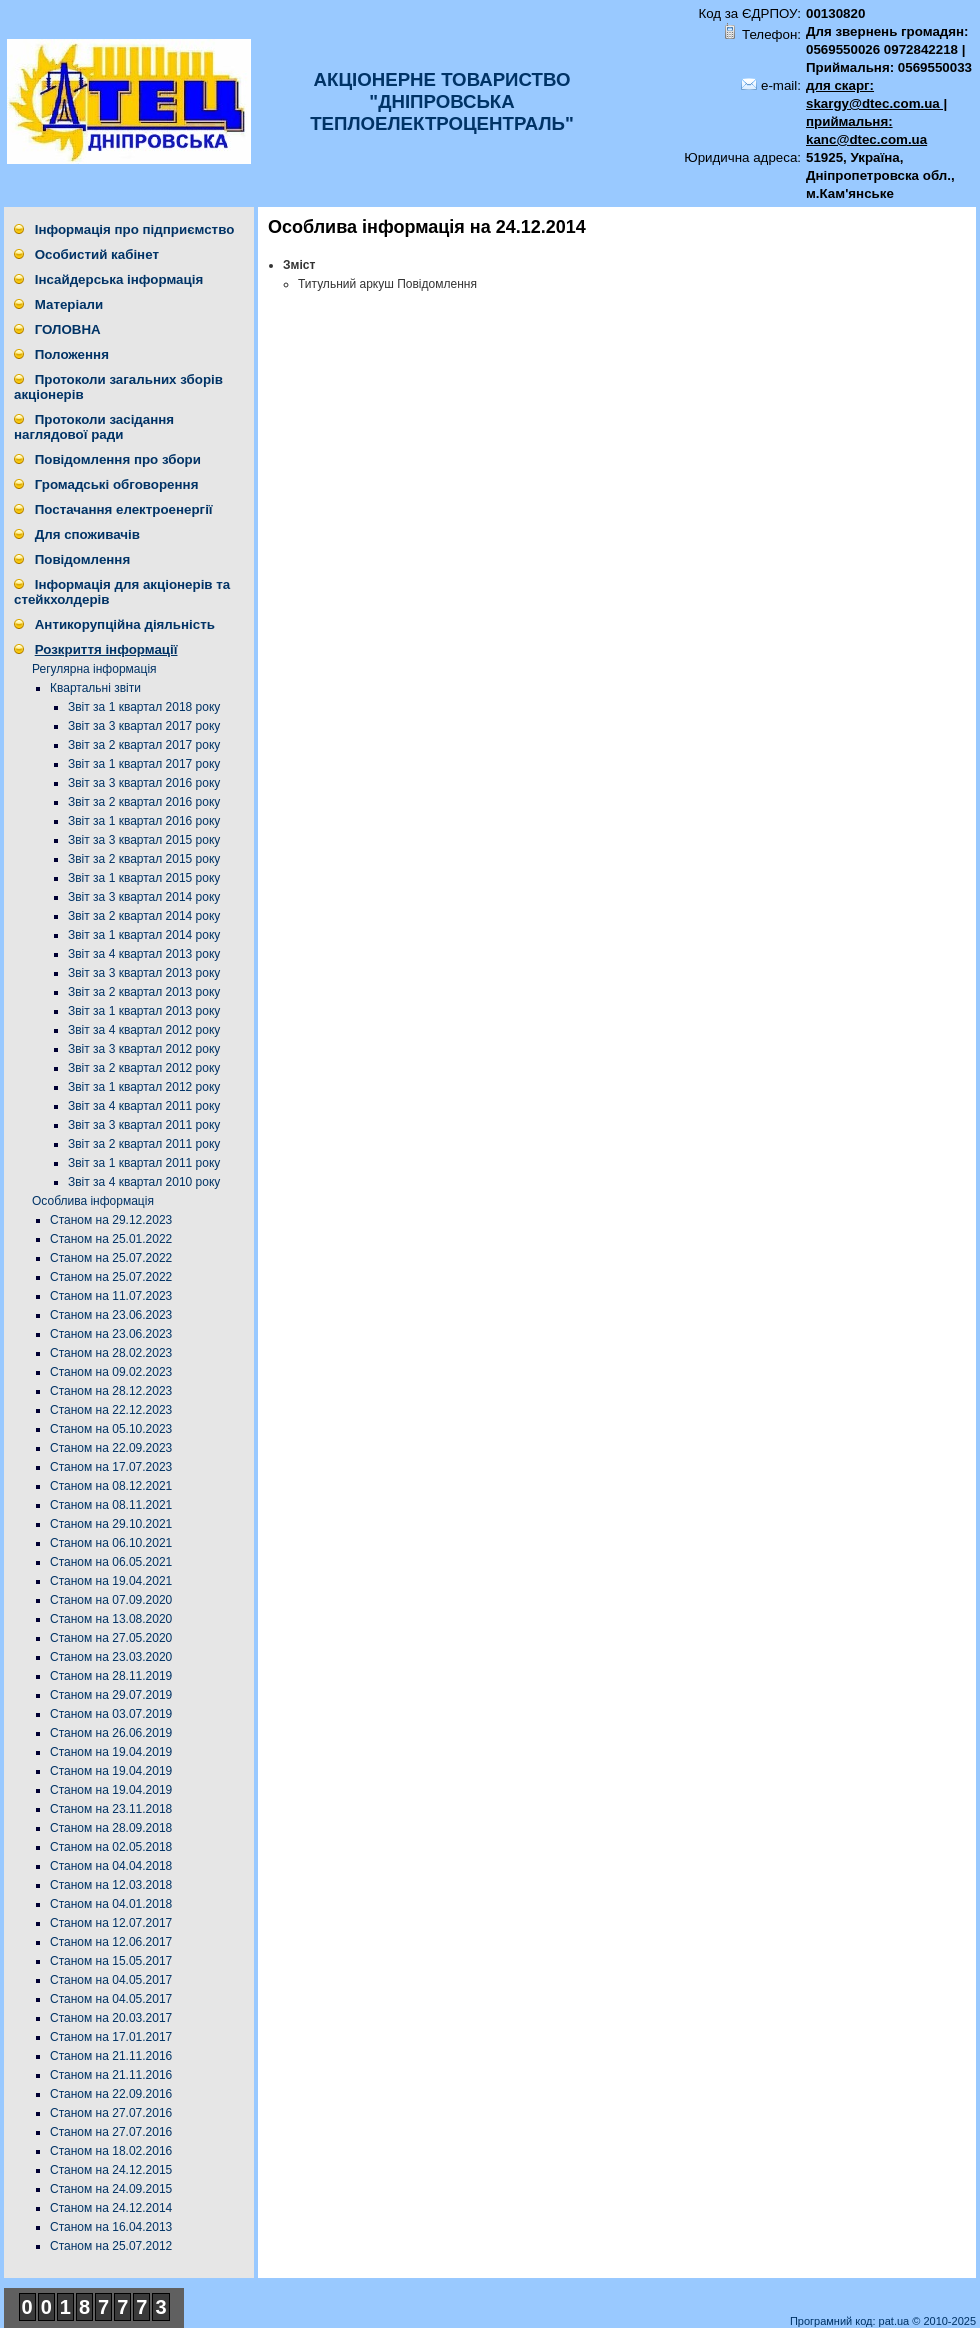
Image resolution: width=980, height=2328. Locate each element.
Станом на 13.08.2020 (111, 1619)
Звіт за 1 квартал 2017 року (144, 764)
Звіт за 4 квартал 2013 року (144, 954)
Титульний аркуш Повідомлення (387, 284)
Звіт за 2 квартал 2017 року (144, 745)
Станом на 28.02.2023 (111, 1353)
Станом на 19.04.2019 (111, 1752)
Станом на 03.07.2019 (111, 1714)
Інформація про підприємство (135, 229)
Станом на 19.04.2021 (111, 1581)
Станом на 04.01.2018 (111, 1904)
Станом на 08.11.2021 (111, 1505)
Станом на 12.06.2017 (111, 1942)
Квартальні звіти (95, 688)
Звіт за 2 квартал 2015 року (144, 859)
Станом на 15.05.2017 (111, 1961)
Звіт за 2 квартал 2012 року (144, 1068)
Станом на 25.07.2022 (111, 1258)
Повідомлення (82, 559)
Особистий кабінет (97, 254)
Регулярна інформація (94, 669)
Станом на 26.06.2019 (111, 1733)
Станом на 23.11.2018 (111, 1809)
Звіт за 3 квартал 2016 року (144, 783)
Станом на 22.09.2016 (111, 2094)
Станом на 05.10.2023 (111, 1429)
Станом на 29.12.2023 (111, 1220)
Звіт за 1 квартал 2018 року (144, 707)
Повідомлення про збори (118, 459)
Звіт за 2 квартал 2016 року (144, 802)
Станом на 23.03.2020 (111, 1657)
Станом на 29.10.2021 (111, 1524)
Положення (72, 354)
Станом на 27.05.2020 (111, 1638)
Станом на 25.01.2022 (111, 1239)
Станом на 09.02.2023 (111, 1372)
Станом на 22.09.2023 (111, 1448)
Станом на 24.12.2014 (111, 2208)
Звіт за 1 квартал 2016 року (144, 821)
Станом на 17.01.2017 (111, 2037)
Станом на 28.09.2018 (111, 1828)
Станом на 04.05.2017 (111, 1980)
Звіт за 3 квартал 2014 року (144, 897)
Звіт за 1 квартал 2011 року (144, 1163)
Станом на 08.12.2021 (111, 1486)
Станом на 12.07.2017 (111, 1923)
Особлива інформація (93, 1201)
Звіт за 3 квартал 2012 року (144, 1049)
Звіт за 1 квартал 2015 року (144, 878)
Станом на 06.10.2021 (111, 1543)
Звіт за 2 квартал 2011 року (144, 1144)
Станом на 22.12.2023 (111, 1410)
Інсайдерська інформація (119, 279)
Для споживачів (87, 534)
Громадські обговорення (117, 484)
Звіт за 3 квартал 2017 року (144, 726)
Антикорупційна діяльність (125, 624)
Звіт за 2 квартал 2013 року (144, 992)
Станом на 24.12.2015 (111, 2170)
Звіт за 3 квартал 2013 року (144, 973)
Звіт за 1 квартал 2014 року (144, 935)
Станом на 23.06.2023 (111, 1315)
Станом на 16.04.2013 (111, 2227)
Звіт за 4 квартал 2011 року (144, 1106)
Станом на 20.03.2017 (111, 2018)
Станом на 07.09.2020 (111, 1600)
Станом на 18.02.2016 (111, 2151)
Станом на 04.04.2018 (111, 1866)
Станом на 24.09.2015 (111, 2189)
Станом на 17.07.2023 (111, 1467)
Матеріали (69, 304)
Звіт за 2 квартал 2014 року (144, 916)
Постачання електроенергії (124, 509)
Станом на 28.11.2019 (111, 1676)
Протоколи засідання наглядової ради (94, 427)
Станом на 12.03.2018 (111, 1885)
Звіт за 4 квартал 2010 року (144, 1182)
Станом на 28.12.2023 (111, 1391)
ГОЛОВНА (68, 329)
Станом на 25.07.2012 (111, 2246)
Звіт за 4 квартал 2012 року (144, 1030)
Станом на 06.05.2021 (111, 1562)
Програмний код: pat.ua (851, 2321)
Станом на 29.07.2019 (111, 1695)
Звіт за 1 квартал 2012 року (144, 1087)
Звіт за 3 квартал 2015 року (144, 840)
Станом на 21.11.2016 (111, 2056)
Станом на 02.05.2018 (111, 1847)
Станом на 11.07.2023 (111, 1296)
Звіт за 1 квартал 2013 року (144, 1011)
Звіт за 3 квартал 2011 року (144, 1125)
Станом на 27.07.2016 (111, 2113)
